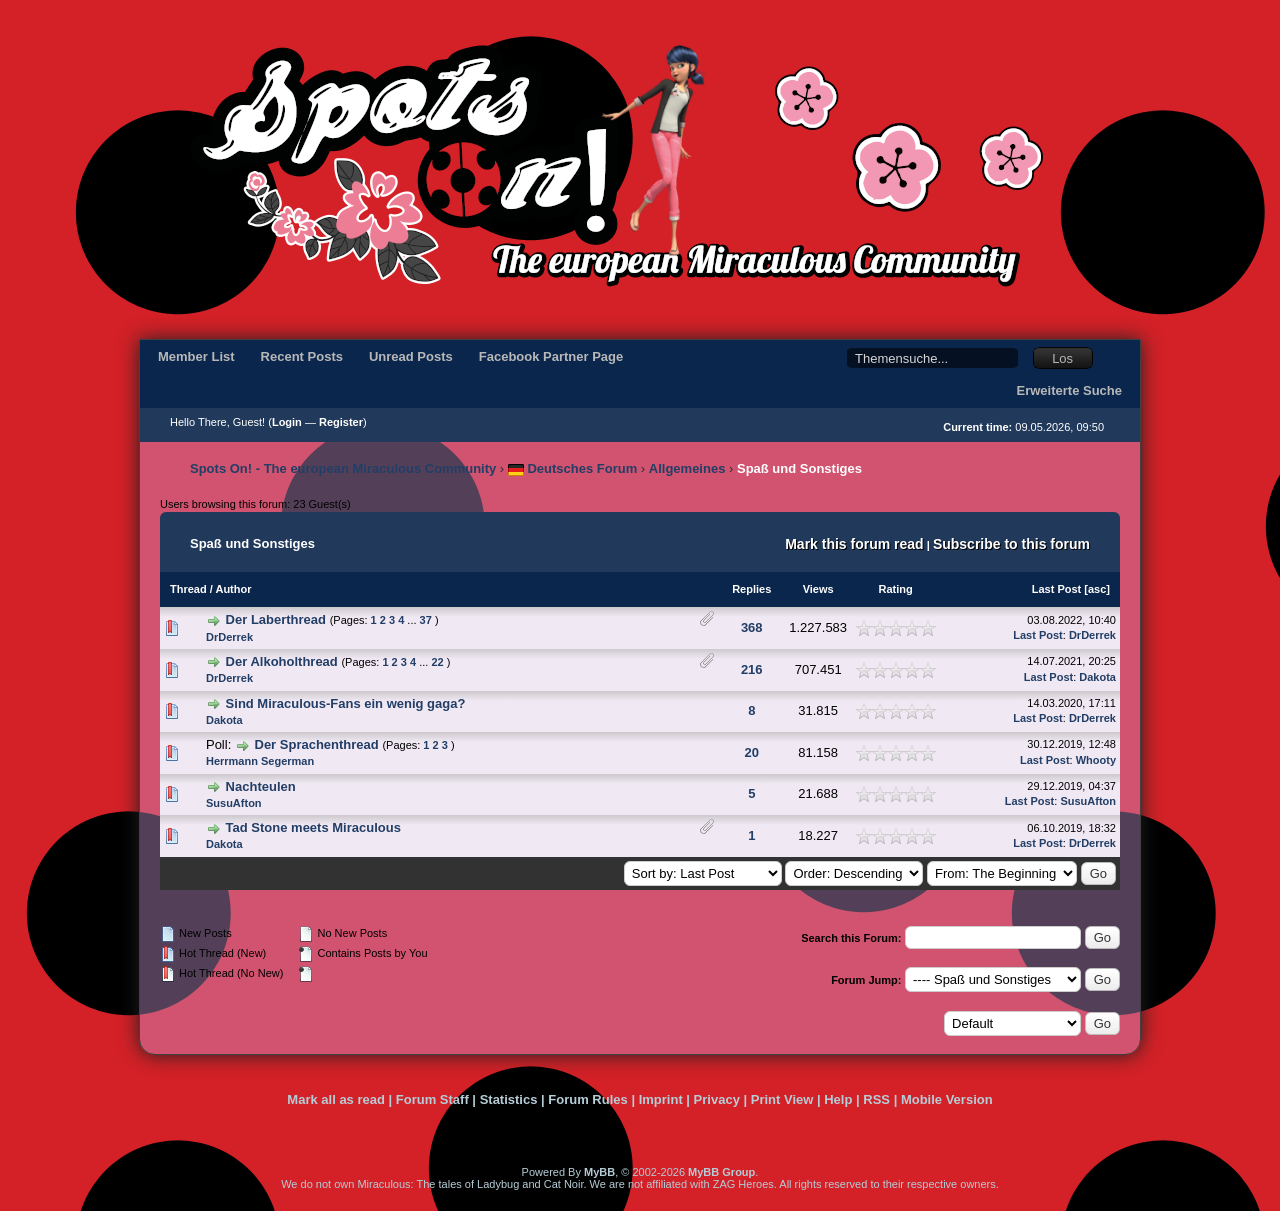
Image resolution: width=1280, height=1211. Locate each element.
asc (1097, 589)
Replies (751, 589)
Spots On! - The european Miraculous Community (343, 468)
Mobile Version (947, 1099)
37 (426, 620)
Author (233, 589)
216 (752, 669)
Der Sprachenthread (317, 744)
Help (838, 1099)
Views (818, 589)
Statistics (509, 1099)
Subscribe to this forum (1011, 544)
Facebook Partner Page (551, 356)
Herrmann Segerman (260, 761)
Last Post (1057, 589)
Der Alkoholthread (282, 661)
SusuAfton (234, 803)
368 (752, 627)
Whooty (1096, 760)
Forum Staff (432, 1099)
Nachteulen (261, 786)
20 (752, 752)
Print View (782, 1099)
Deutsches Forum (572, 468)
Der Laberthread (276, 619)
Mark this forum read (854, 544)
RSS (876, 1099)
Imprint (661, 1099)
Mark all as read (336, 1099)
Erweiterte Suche (1070, 390)
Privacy (717, 1099)
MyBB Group (721, 1172)
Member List (196, 356)
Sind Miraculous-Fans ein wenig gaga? (346, 703)
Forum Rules (587, 1099)
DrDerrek (229, 637)
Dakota (1097, 677)
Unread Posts (411, 356)
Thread (188, 589)
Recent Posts (302, 356)
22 (437, 662)
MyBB (599, 1172)
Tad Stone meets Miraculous (313, 827)
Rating (896, 589)
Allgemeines (687, 468)
